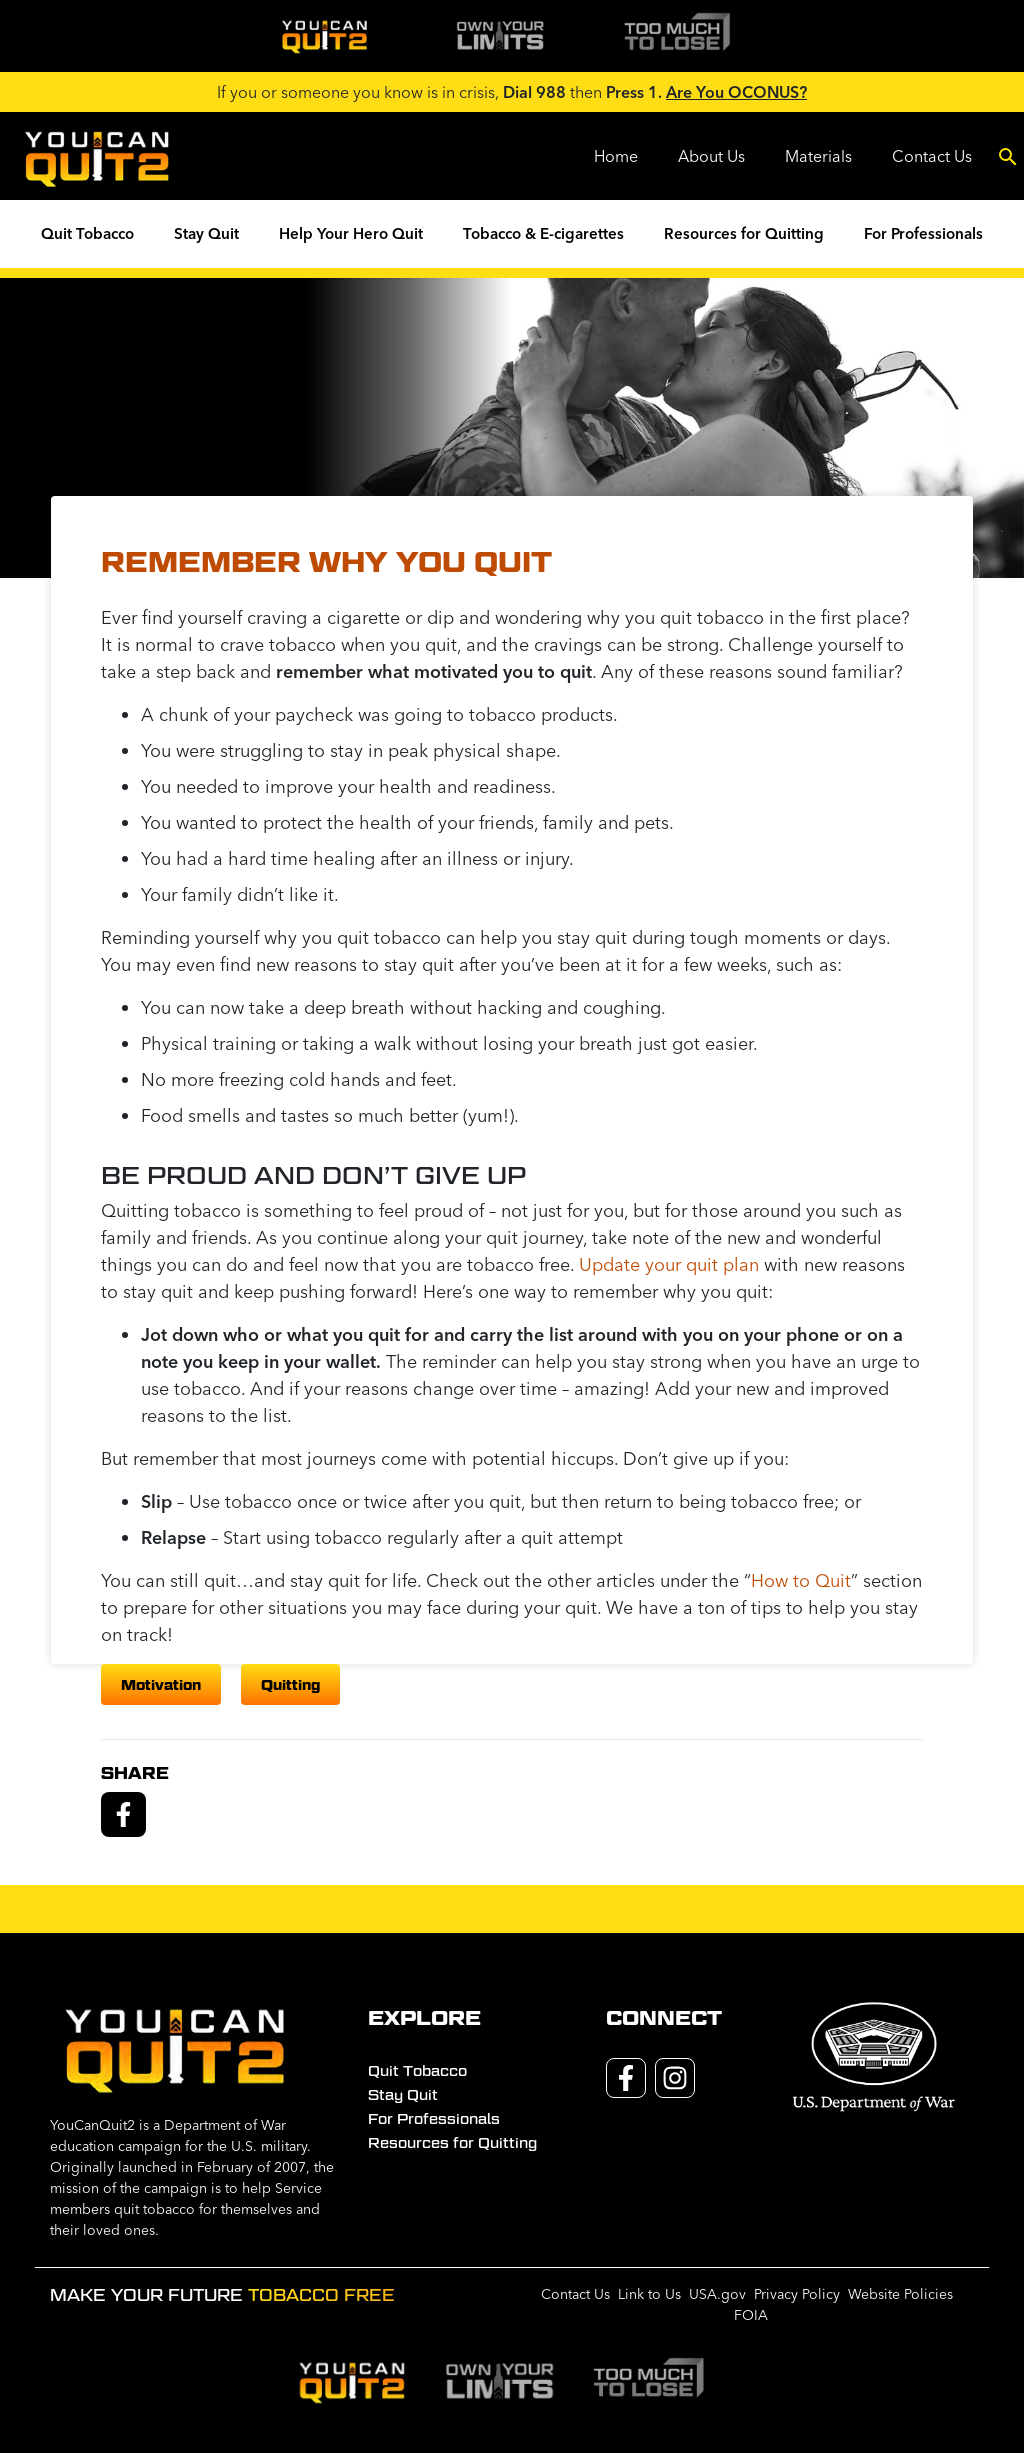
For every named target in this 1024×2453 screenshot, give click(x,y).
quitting (290, 1684)
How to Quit (801, 1580)
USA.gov (717, 2294)
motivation (161, 1684)
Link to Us (649, 2294)
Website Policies (900, 2294)
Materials (818, 156)
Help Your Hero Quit (351, 233)
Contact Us (932, 156)
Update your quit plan (669, 1264)
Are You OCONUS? (736, 92)
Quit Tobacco (87, 233)
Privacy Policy (797, 2294)
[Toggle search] (1008, 156)
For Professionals (923, 233)
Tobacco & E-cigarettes (543, 233)
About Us (711, 156)
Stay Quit (206, 233)
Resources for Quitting (744, 233)
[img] (324, 36)
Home (616, 156)
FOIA (751, 2315)
